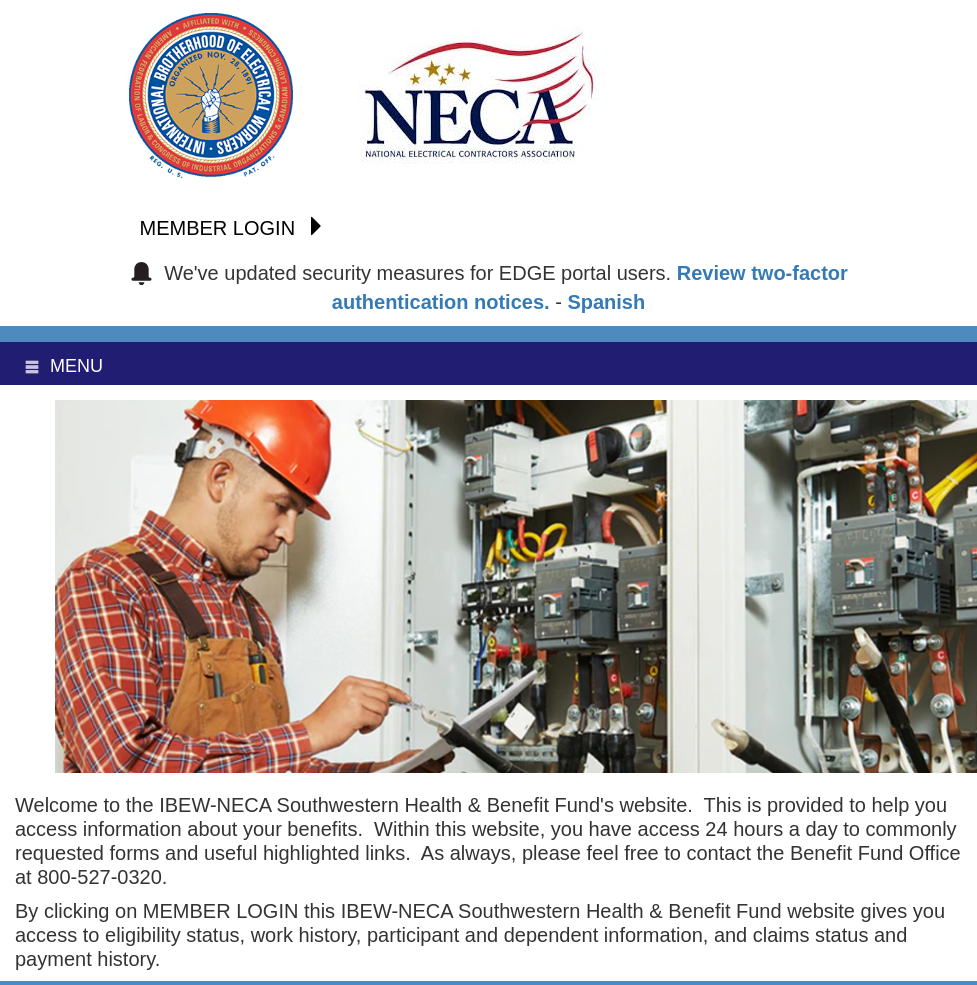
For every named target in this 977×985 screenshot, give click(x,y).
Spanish (606, 302)
